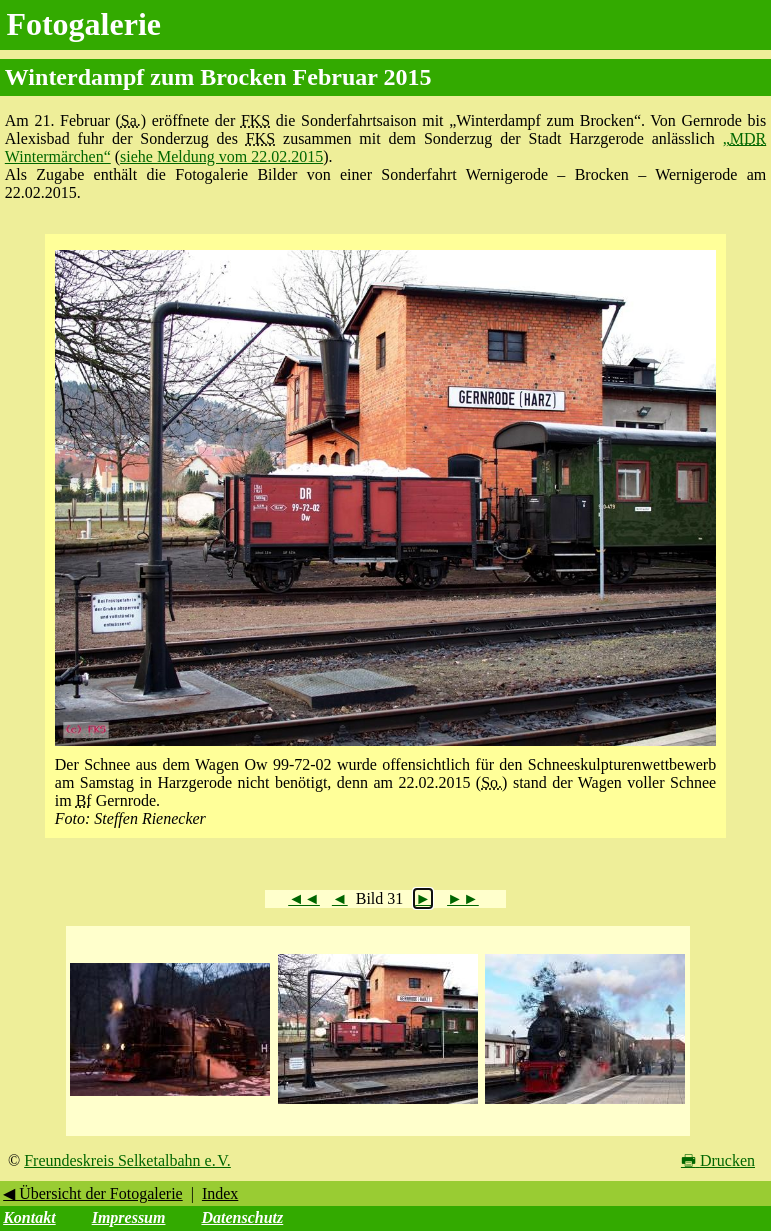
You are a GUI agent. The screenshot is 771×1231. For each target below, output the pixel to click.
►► (463, 898)
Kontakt (29, 1217)
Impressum (129, 1217)
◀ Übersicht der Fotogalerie (93, 1193)
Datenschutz (242, 1217)
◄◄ (304, 898)
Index (220, 1193)
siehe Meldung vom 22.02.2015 (221, 156)
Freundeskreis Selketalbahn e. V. (127, 1160)
